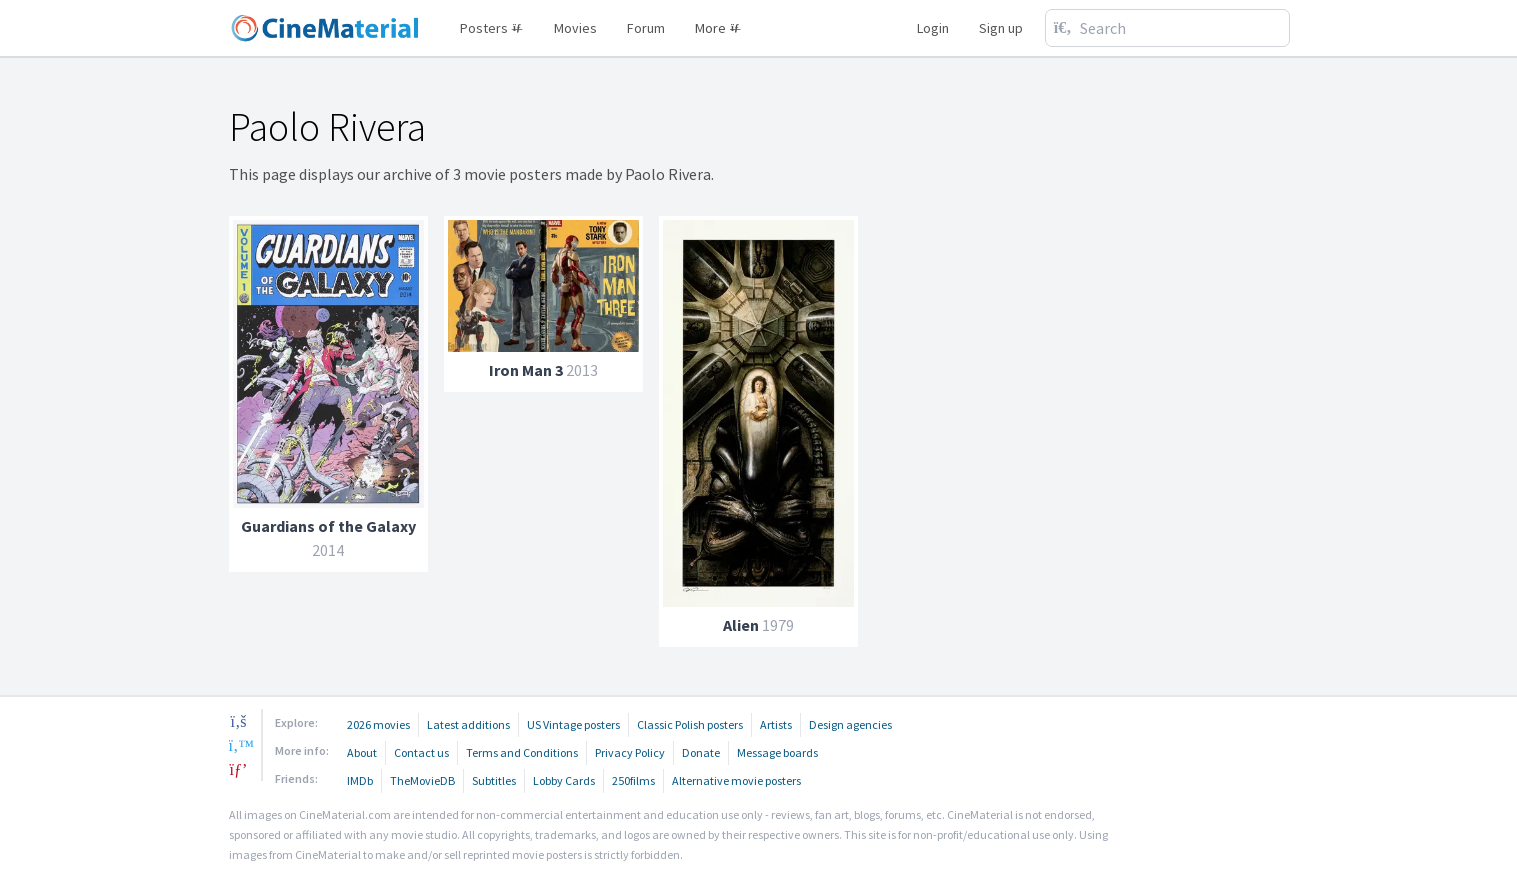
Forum (646, 28)
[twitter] (239, 745)
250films (633, 780)
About (362, 752)
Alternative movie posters (736, 780)
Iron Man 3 (526, 370)
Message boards (777, 752)
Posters (492, 28)
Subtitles (494, 780)
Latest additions (468, 724)
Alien (741, 625)
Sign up (1001, 28)
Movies (575, 28)
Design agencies (850, 724)
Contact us (421, 752)
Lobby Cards (564, 780)
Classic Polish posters (690, 724)
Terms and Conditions (522, 752)
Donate (701, 752)
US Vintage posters (573, 724)
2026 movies (378, 724)
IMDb (360, 780)
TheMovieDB (422, 780)
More (718, 28)
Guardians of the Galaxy (328, 526)
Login (933, 28)
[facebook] (239, 721)
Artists (776, 724)
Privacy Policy (630, 752)
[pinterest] (239, 769)
